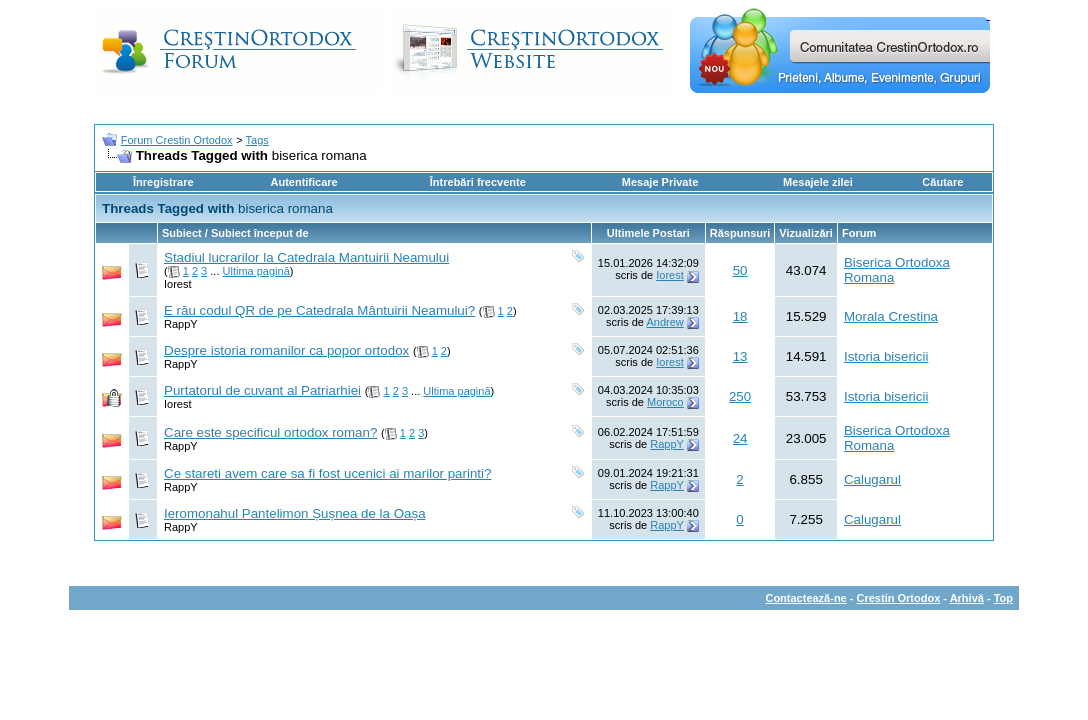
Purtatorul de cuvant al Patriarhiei (262, 390)
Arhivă (967, 598)
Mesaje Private (660, 182)
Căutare (942, 182)
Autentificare (303, 182)
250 (740, 396)
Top (1003, 598)
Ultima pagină (256, 271)
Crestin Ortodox (899, 598)
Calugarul (872, 479)
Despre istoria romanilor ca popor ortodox (286, 350)
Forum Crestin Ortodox (177, 140)
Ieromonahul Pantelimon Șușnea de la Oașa (295, 513)
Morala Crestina (891, 316)
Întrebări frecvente (478, 182)
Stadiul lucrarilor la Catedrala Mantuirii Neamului (306, 257)
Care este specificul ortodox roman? (270, 432)
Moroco (665, 402)
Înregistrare (163, 182)
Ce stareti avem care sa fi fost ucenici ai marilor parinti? (327, 473)
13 (740, 356)
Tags (257, 140)
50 (740, 270)
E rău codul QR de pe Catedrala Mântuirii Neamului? (319, 310)
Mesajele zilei (818, 182)
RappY (181, 324)
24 (740, 438)
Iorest (178, 284)
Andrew (664, 322)
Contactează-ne (805, 598)
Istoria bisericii (886, 356)
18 (740, 316)
